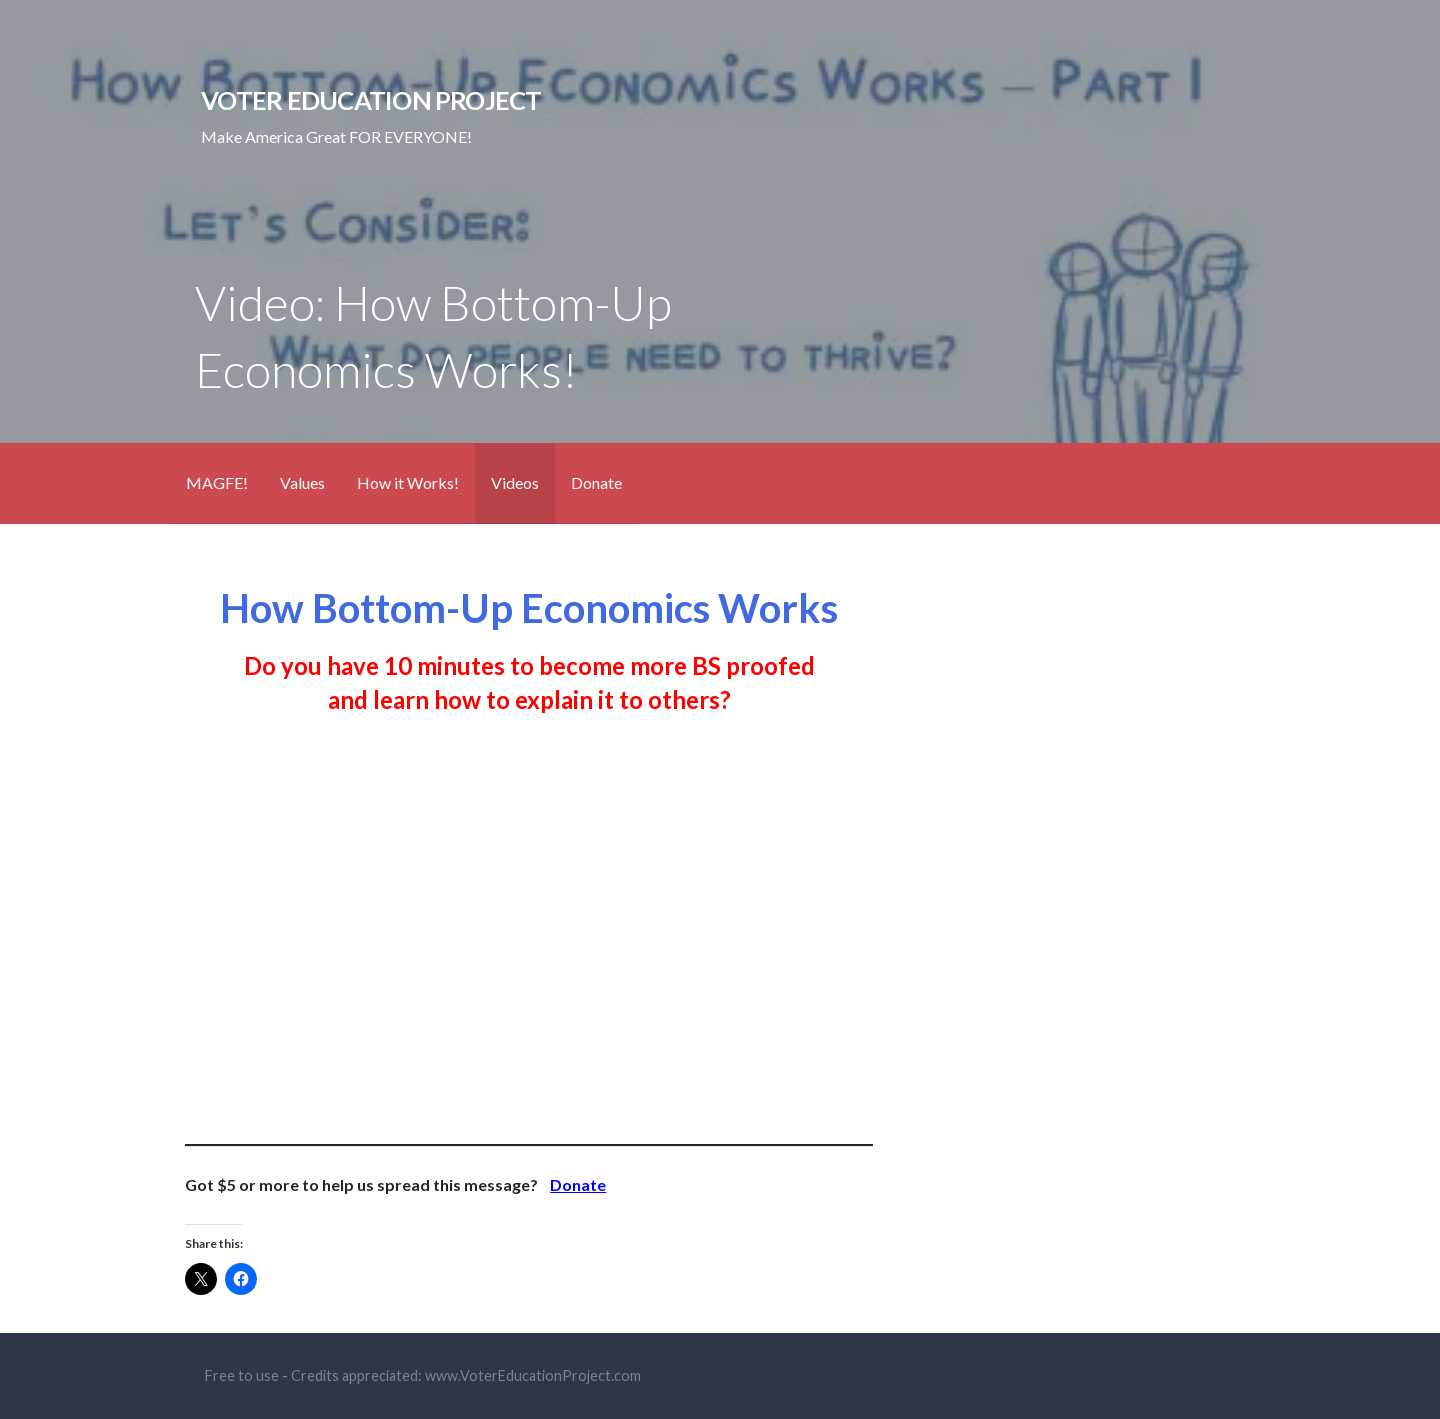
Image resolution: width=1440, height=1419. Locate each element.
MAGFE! (217, 482)
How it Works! (408, 482)
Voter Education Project (371, 100)
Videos (515, 482)
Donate (596, 482)
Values (302, 482)
